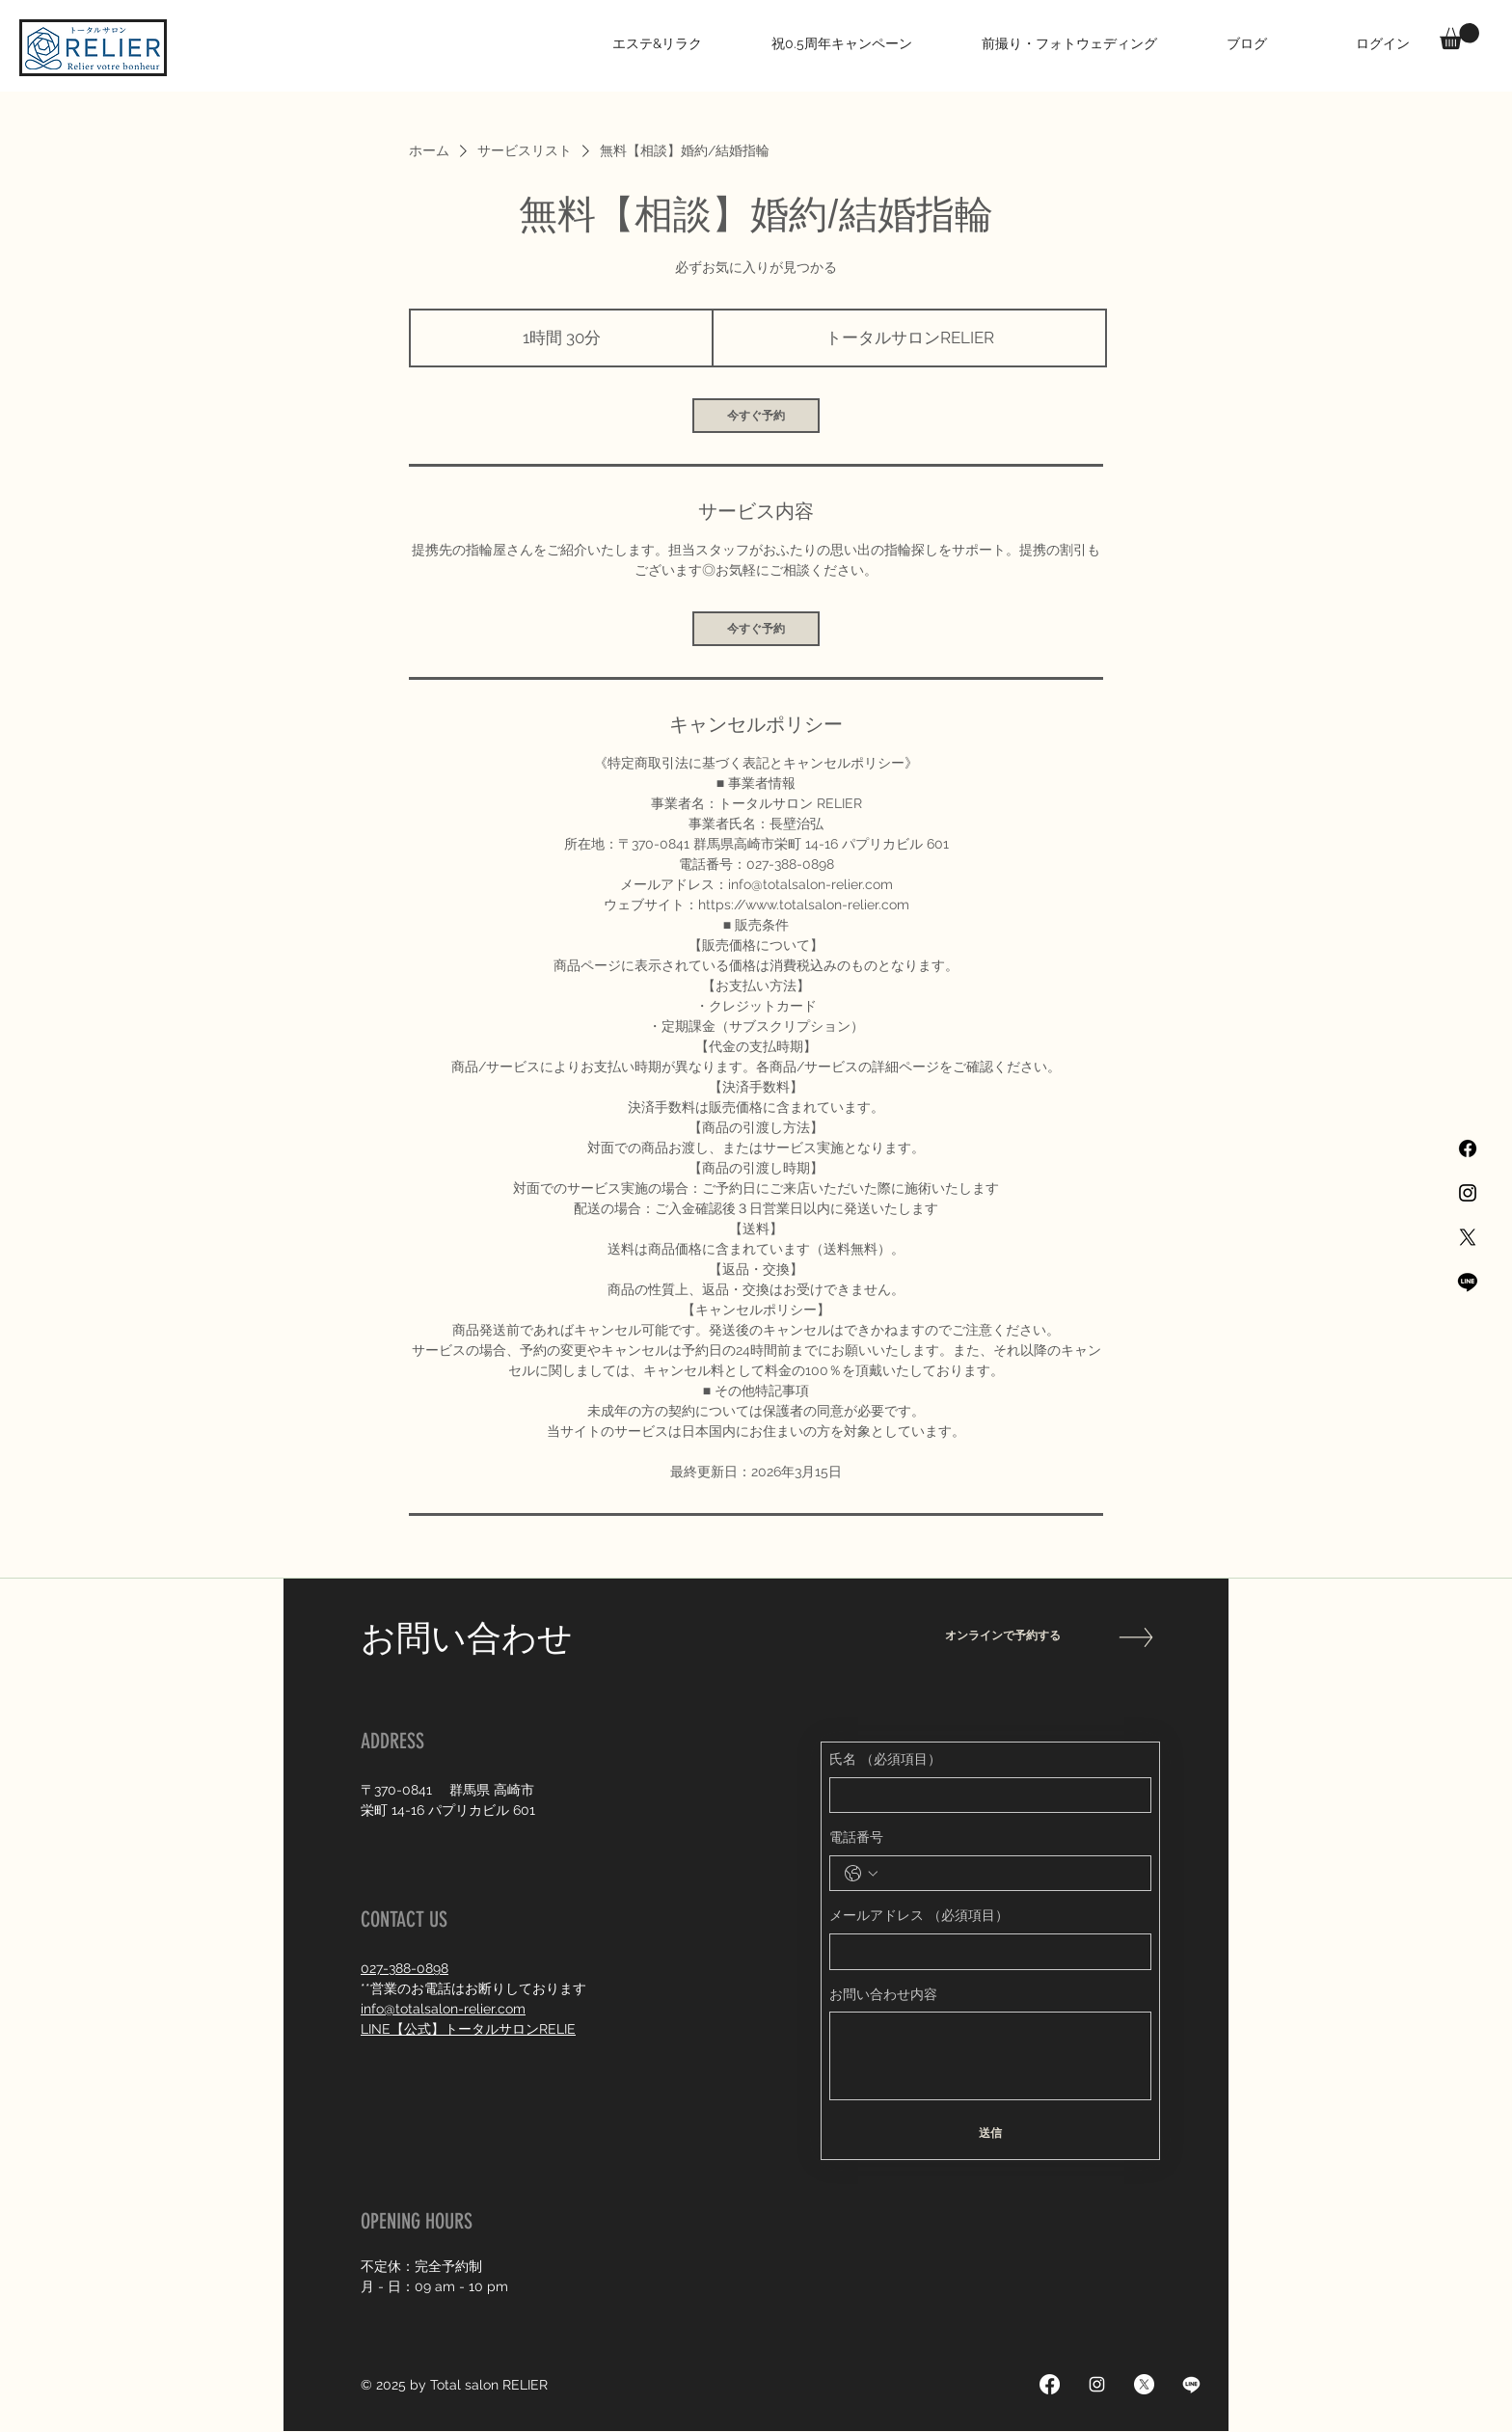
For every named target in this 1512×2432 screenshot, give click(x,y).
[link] (756, 415)
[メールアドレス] (984, 1951)
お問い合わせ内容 (883, 1994)
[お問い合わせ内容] (990, 2056)
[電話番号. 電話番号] (1009, 1873)
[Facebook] (1467, 1148)
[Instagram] (1097, 2384)
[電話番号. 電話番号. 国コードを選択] (861, 1873)
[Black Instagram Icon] (1467, 1192)
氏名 (885, 1760)
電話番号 (856, 1837)
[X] (1467, 1237)
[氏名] (984, 1795)
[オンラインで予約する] (1013, 1636)
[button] (1459, 36)
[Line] (1467, 1281)
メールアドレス (919, 1916)
